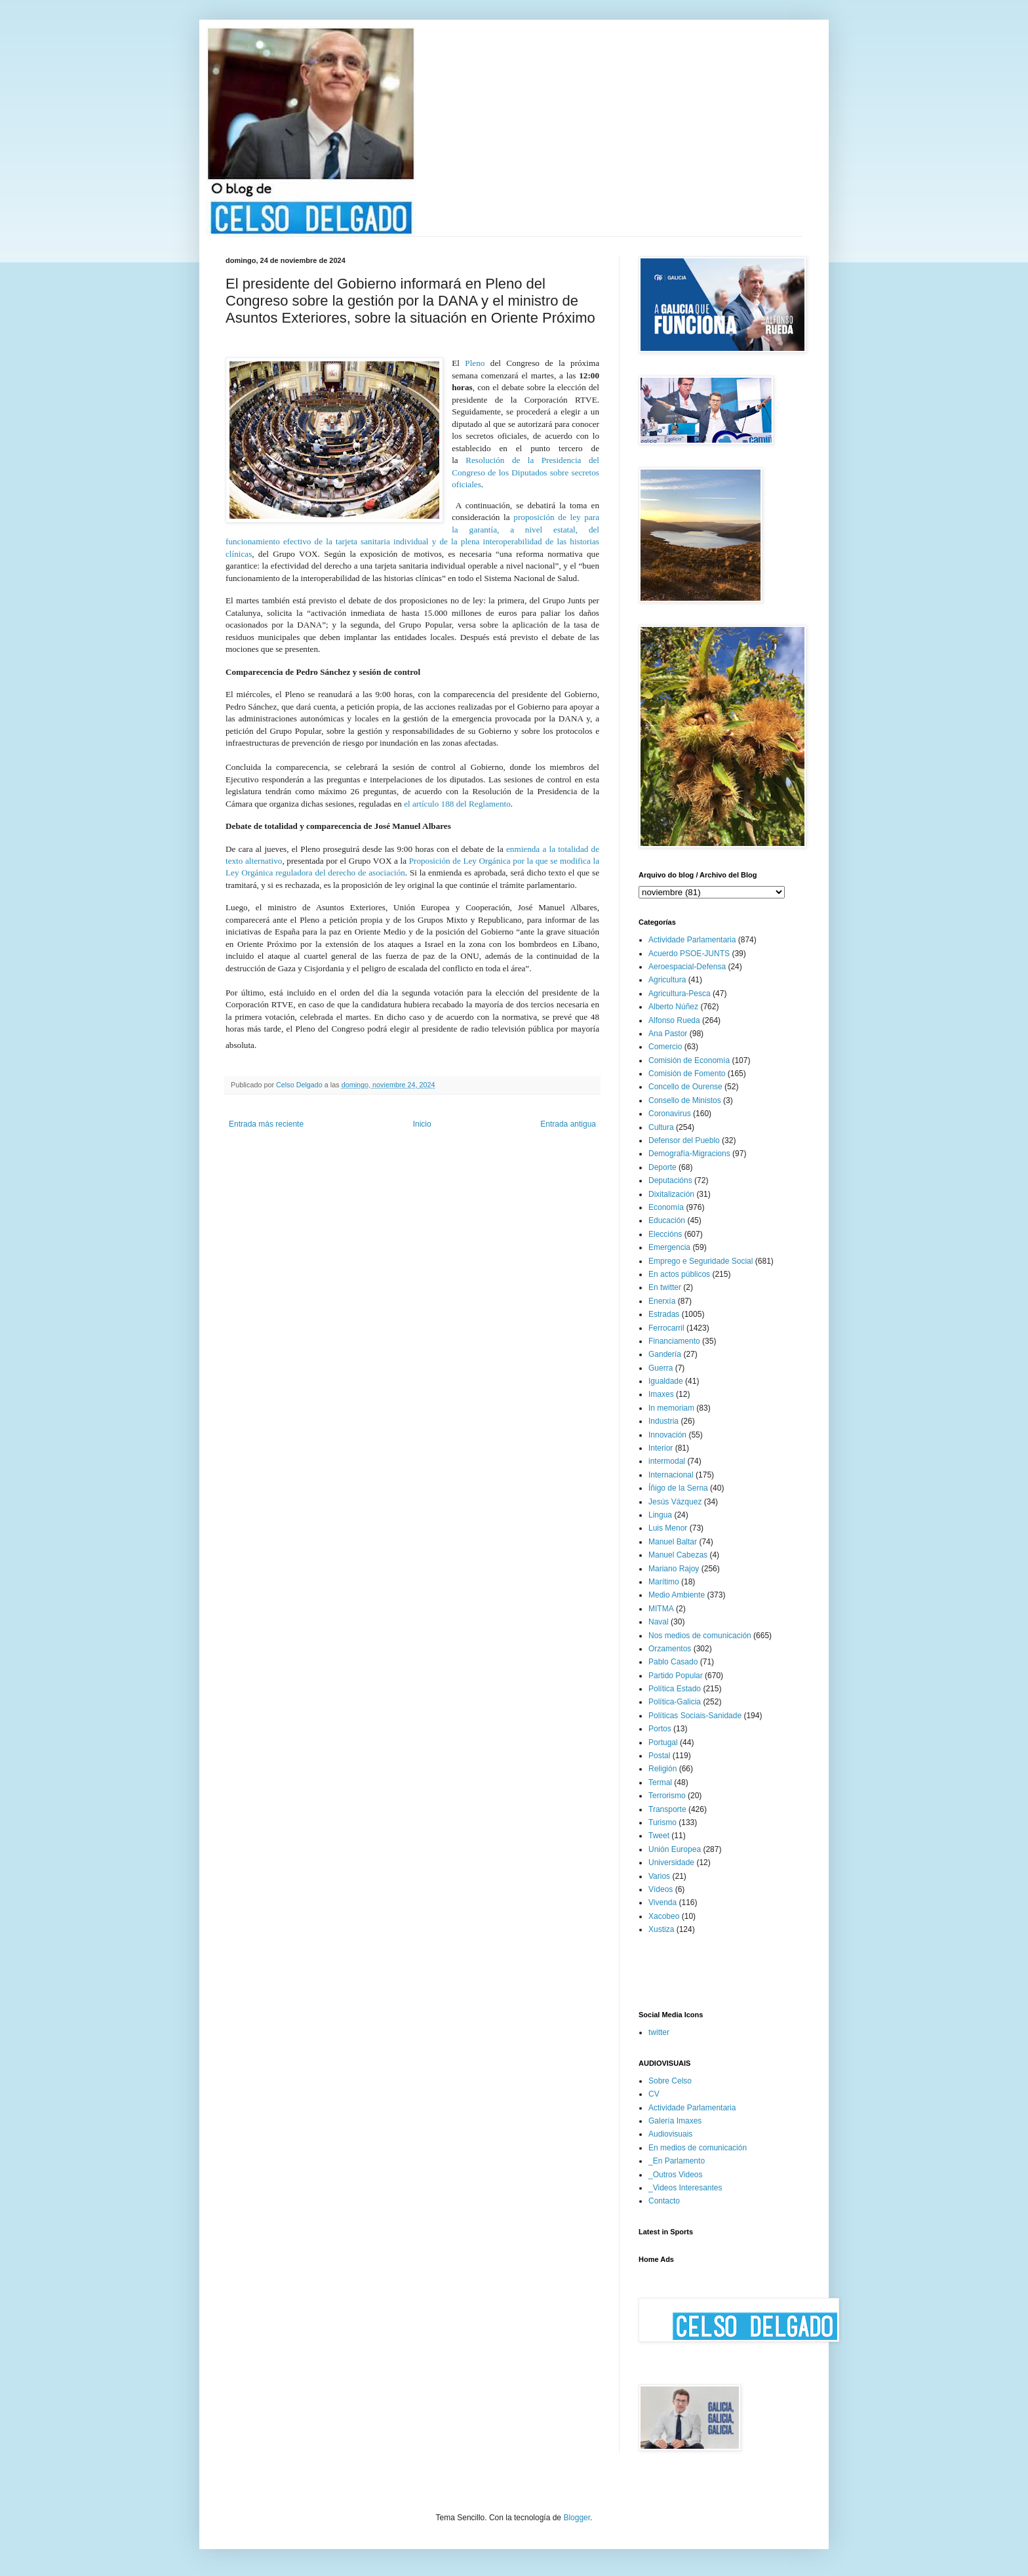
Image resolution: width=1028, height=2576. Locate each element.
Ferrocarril (666, 1328)
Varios (659, 1876)
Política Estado (674, 1688)
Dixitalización (671, 1194)
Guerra (660, 1368)
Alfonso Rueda (674, 1020)
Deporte (662, 1167)
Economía (666, 1207)
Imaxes (661, 1394)
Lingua (660, 1514)
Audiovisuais (670, 2134)
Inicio (422, 1124)
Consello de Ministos (684, 1100)
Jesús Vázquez (675, 1501)
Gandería (664, 1354)
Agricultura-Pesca (679, 993)
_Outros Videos (675, 2174)
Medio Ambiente (676, 1595)
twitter (658, 2032)
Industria (663, 1421)
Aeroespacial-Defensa (687, 966)
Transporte (667, 1809)
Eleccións (665, 1234)
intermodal (666, 1461)
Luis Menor (667, 1528)
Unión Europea (674, 1849)
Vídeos (660, 1889)
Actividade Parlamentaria (692, 939)
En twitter (664, 1287)
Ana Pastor (667, 1033)
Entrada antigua (568, 1124)
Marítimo (663, 1581)
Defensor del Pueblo (684, 1140)
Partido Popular (675, 1675)
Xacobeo (663, 1916)
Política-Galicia (674, 1701)
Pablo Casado (673, 1661)
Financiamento (674, 1341)
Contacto (664, 2200)
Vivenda (662, 1902)
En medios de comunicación (697, 2147)
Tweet (658, 1835)
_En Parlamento (676, 2160)
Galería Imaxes (675, 2120)
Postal (659, 1755)
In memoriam (671, 1408)
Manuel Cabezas (677, 1555)
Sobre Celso (670, 2080)
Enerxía (661, 1301)
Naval (658, 1621)
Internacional (671, 1474)
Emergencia (669, 1247)
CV (654, 2094)
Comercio (665, 1046)
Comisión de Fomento (686, 1073)
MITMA (661, 1608)
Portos (659, 1728)
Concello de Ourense (685, 1086)
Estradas (663, 1314)
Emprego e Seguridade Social (700, 1261)
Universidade (671, 1862)
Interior (660, 1448)
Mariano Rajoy (673, 1568)
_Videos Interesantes (685, 2187)
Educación (666, 1220)
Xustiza (661, 1929)
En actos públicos (679, 1274)
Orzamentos (669, 1648)
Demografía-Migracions (689, 1153)
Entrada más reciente (266, 1124)
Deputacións (670, 1180)
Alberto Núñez (673, 1006)
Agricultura (667, 979)
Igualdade (665, 1381)
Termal (660, 1782)
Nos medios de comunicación (699, 1635)
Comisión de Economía (689, 1060)
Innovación (667, 1434)
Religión (662, 1768)
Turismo (662, 1822)
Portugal (663, 1742)
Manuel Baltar (672, 1541)
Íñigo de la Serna (678, 1488)
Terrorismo (667, 1795)
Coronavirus (669, 1113)
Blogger (576, 2517)
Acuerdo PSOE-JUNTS (689, 953)
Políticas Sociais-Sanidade (694, 1715)
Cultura (661, 1127)
